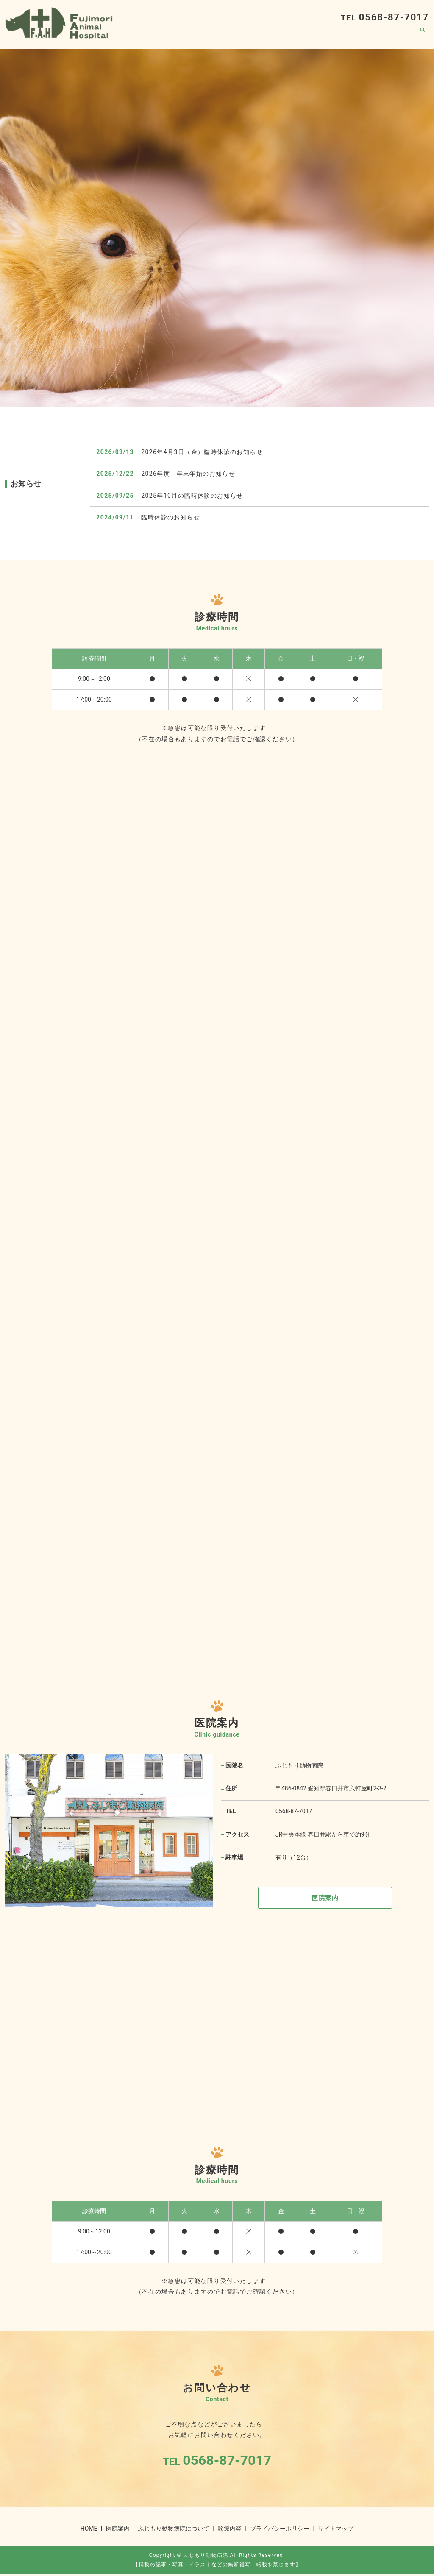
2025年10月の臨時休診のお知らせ (192, 495)
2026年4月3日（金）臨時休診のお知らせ (202, 452)
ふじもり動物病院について (303, 35)
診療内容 (363, 35)
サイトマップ (335, 2529)
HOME (247, 35)
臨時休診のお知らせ (170, 517)
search (422, 36)
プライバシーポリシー (279, 2529)
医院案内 (398, 35)
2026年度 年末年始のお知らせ (188, 473)
